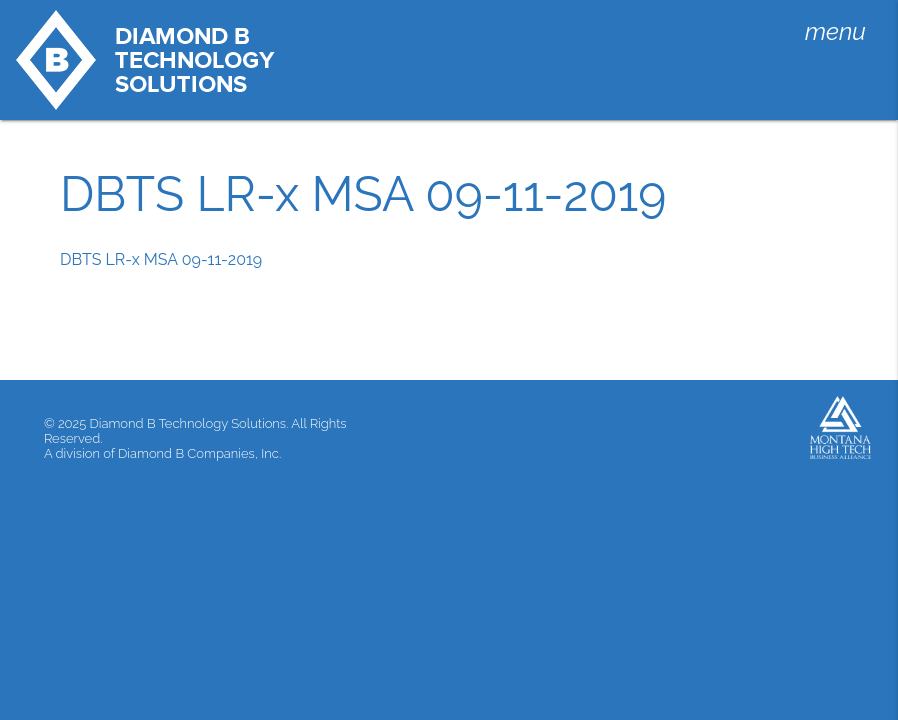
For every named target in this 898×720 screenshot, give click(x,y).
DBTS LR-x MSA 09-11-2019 (161, 259)
